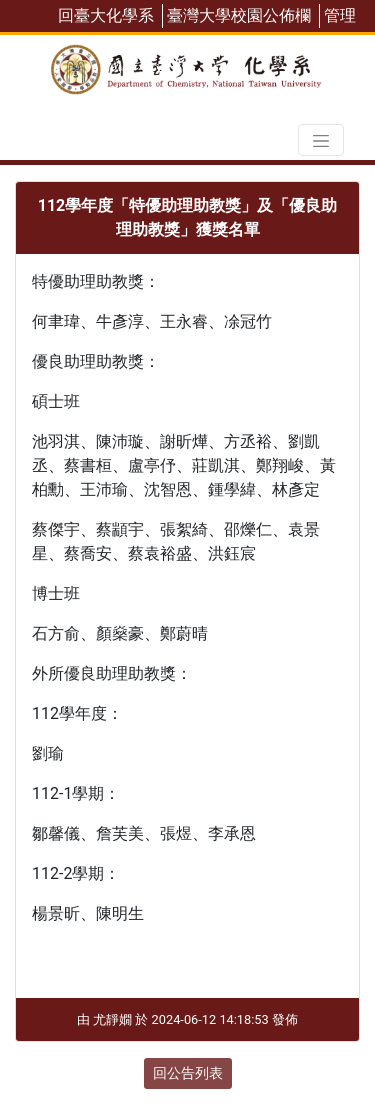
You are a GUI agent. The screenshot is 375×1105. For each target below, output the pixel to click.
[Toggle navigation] (321, 140)
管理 (340, 15)
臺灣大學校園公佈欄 (239, 15)
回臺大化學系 (106, 15)
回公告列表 (188, 1073)
